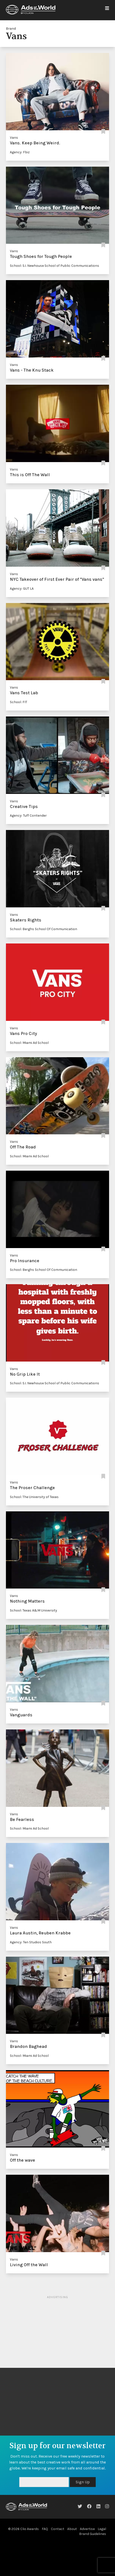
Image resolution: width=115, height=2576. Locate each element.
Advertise (87, 2529)
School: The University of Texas (34, 1497)
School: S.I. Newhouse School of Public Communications (54, 266)
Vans (14, 137)
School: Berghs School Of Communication (43, 929)
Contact (57, 2529)
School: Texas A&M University (33, 1610)
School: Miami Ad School (29, 1043)
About (72, 2529)
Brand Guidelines (92, 2534)
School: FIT (18, 702)
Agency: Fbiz (20, 152)
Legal (102, 2529)
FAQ (45, 2529)
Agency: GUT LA (22, 588)
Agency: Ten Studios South (31, 1942)
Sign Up (83, 2482)
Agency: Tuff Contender (28, 815)
